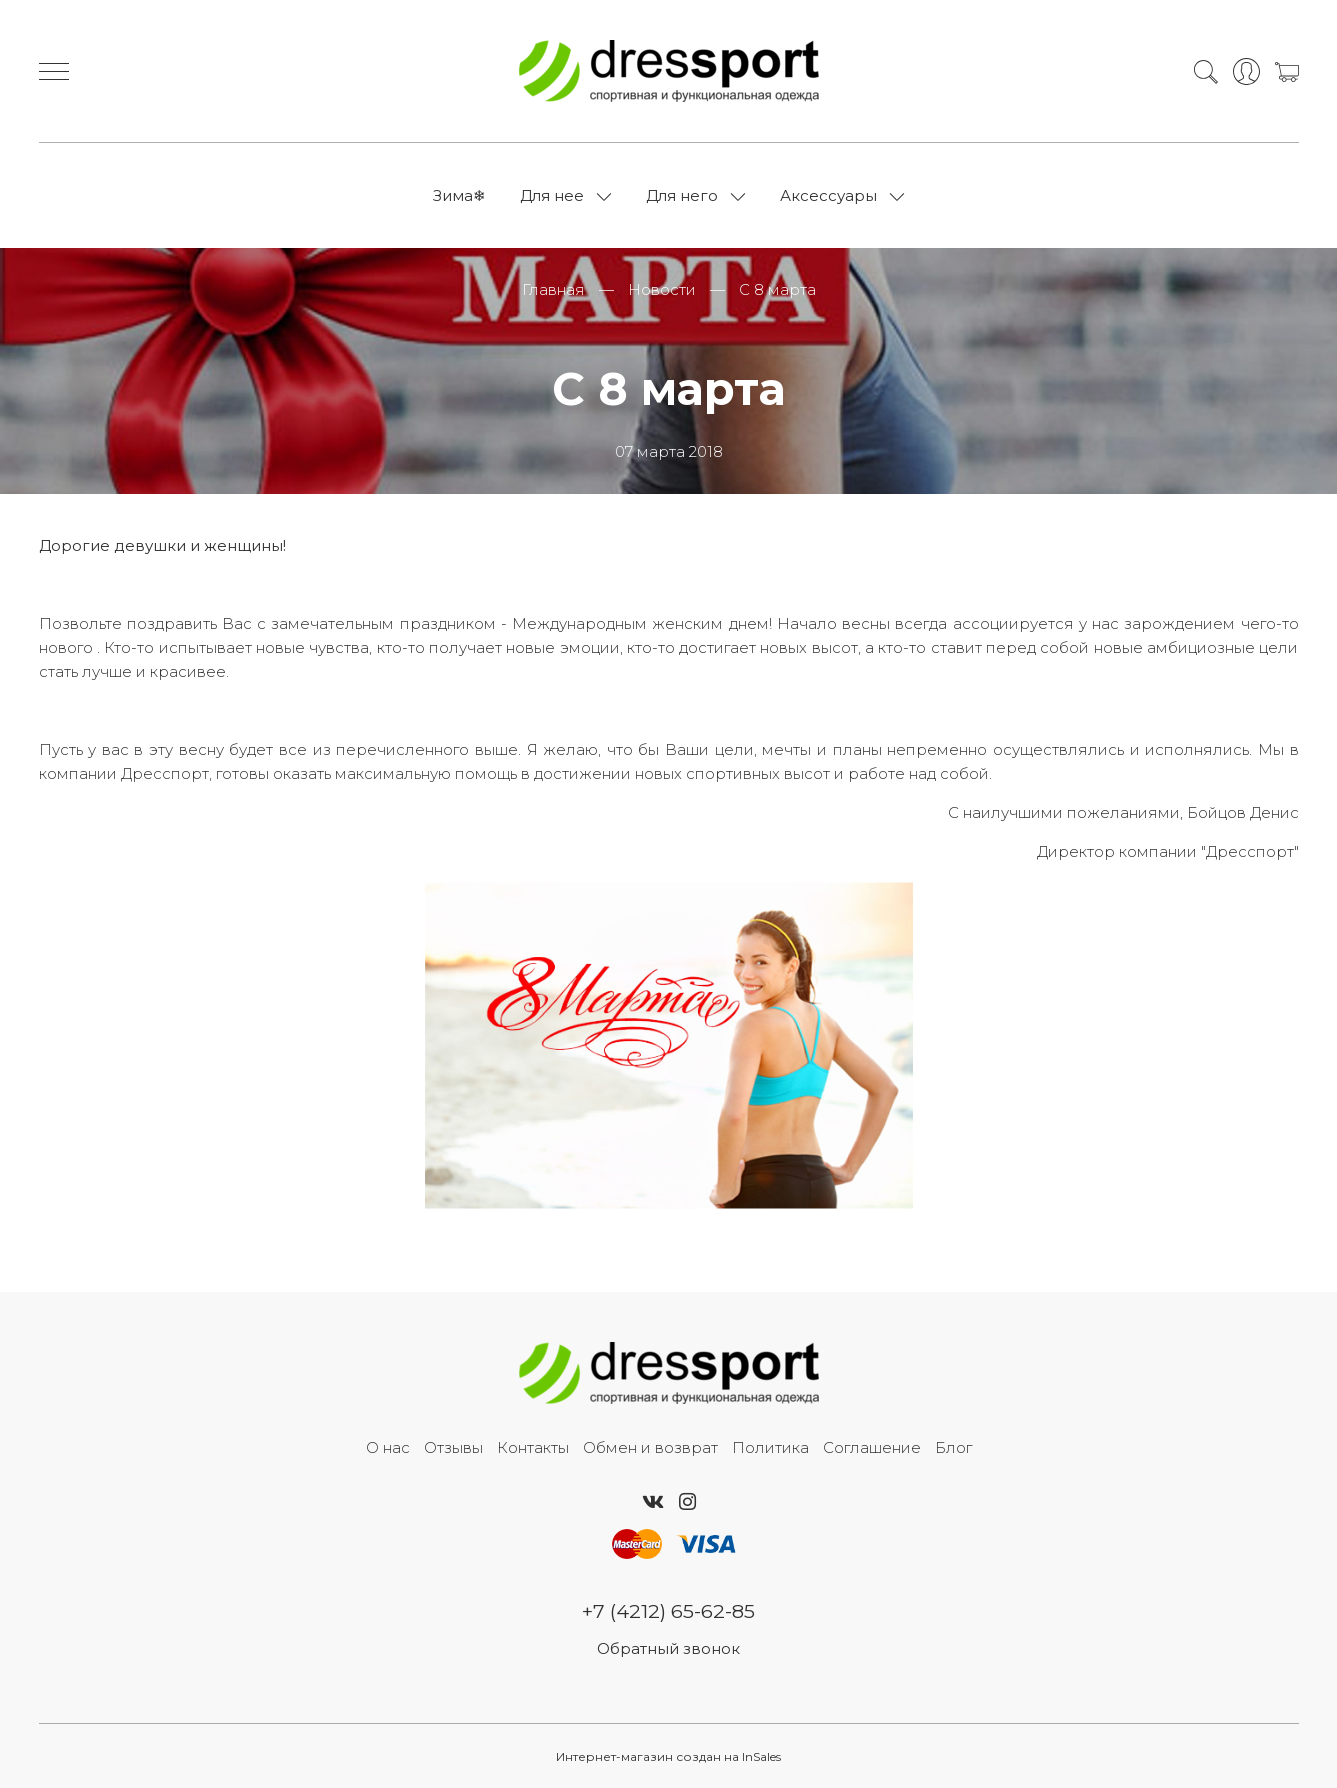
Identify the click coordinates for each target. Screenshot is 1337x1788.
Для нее (552, 195)
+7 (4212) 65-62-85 (668, 1611)
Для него (682, 195)
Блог (953, 1447)
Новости (662, 289)
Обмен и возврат (650, 1447)
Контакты (533, 1447)
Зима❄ (459, 195)
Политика (770, 1447)
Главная (553, 289)
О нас (388, 1447)
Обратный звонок (668, 1648)
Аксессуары (828, 195)
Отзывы (453, 1447)
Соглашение (872, 1447)
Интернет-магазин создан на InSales (668, 1756)
